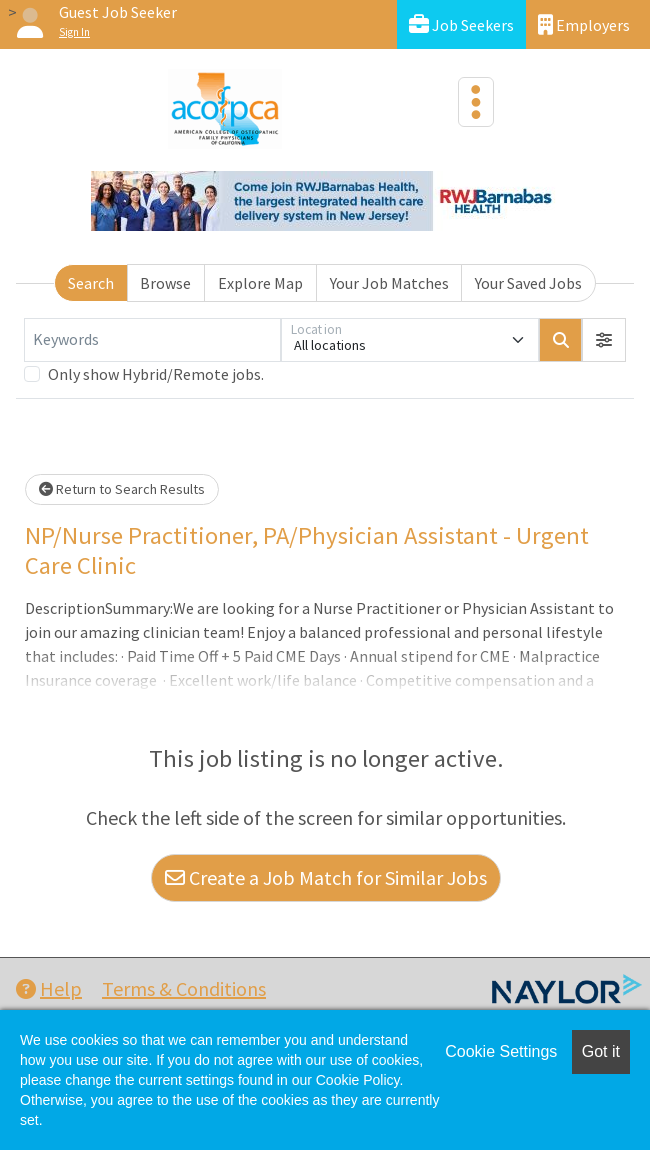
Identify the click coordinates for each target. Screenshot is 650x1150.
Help (49, 988)
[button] (604, 340)
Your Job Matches (389, 283)
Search (91, 283)
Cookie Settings (501, 1051)
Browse (165, 283)
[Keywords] (152, 340)
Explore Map (260, 283)
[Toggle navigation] (476, 102)
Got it (601, 1051)
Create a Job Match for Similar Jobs (326, 877)
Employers (584, 24)
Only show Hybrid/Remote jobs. (156, 374)
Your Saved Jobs (528, 283)
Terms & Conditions (184, 988)
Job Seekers (461, 24)
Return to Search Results (122, 489)
